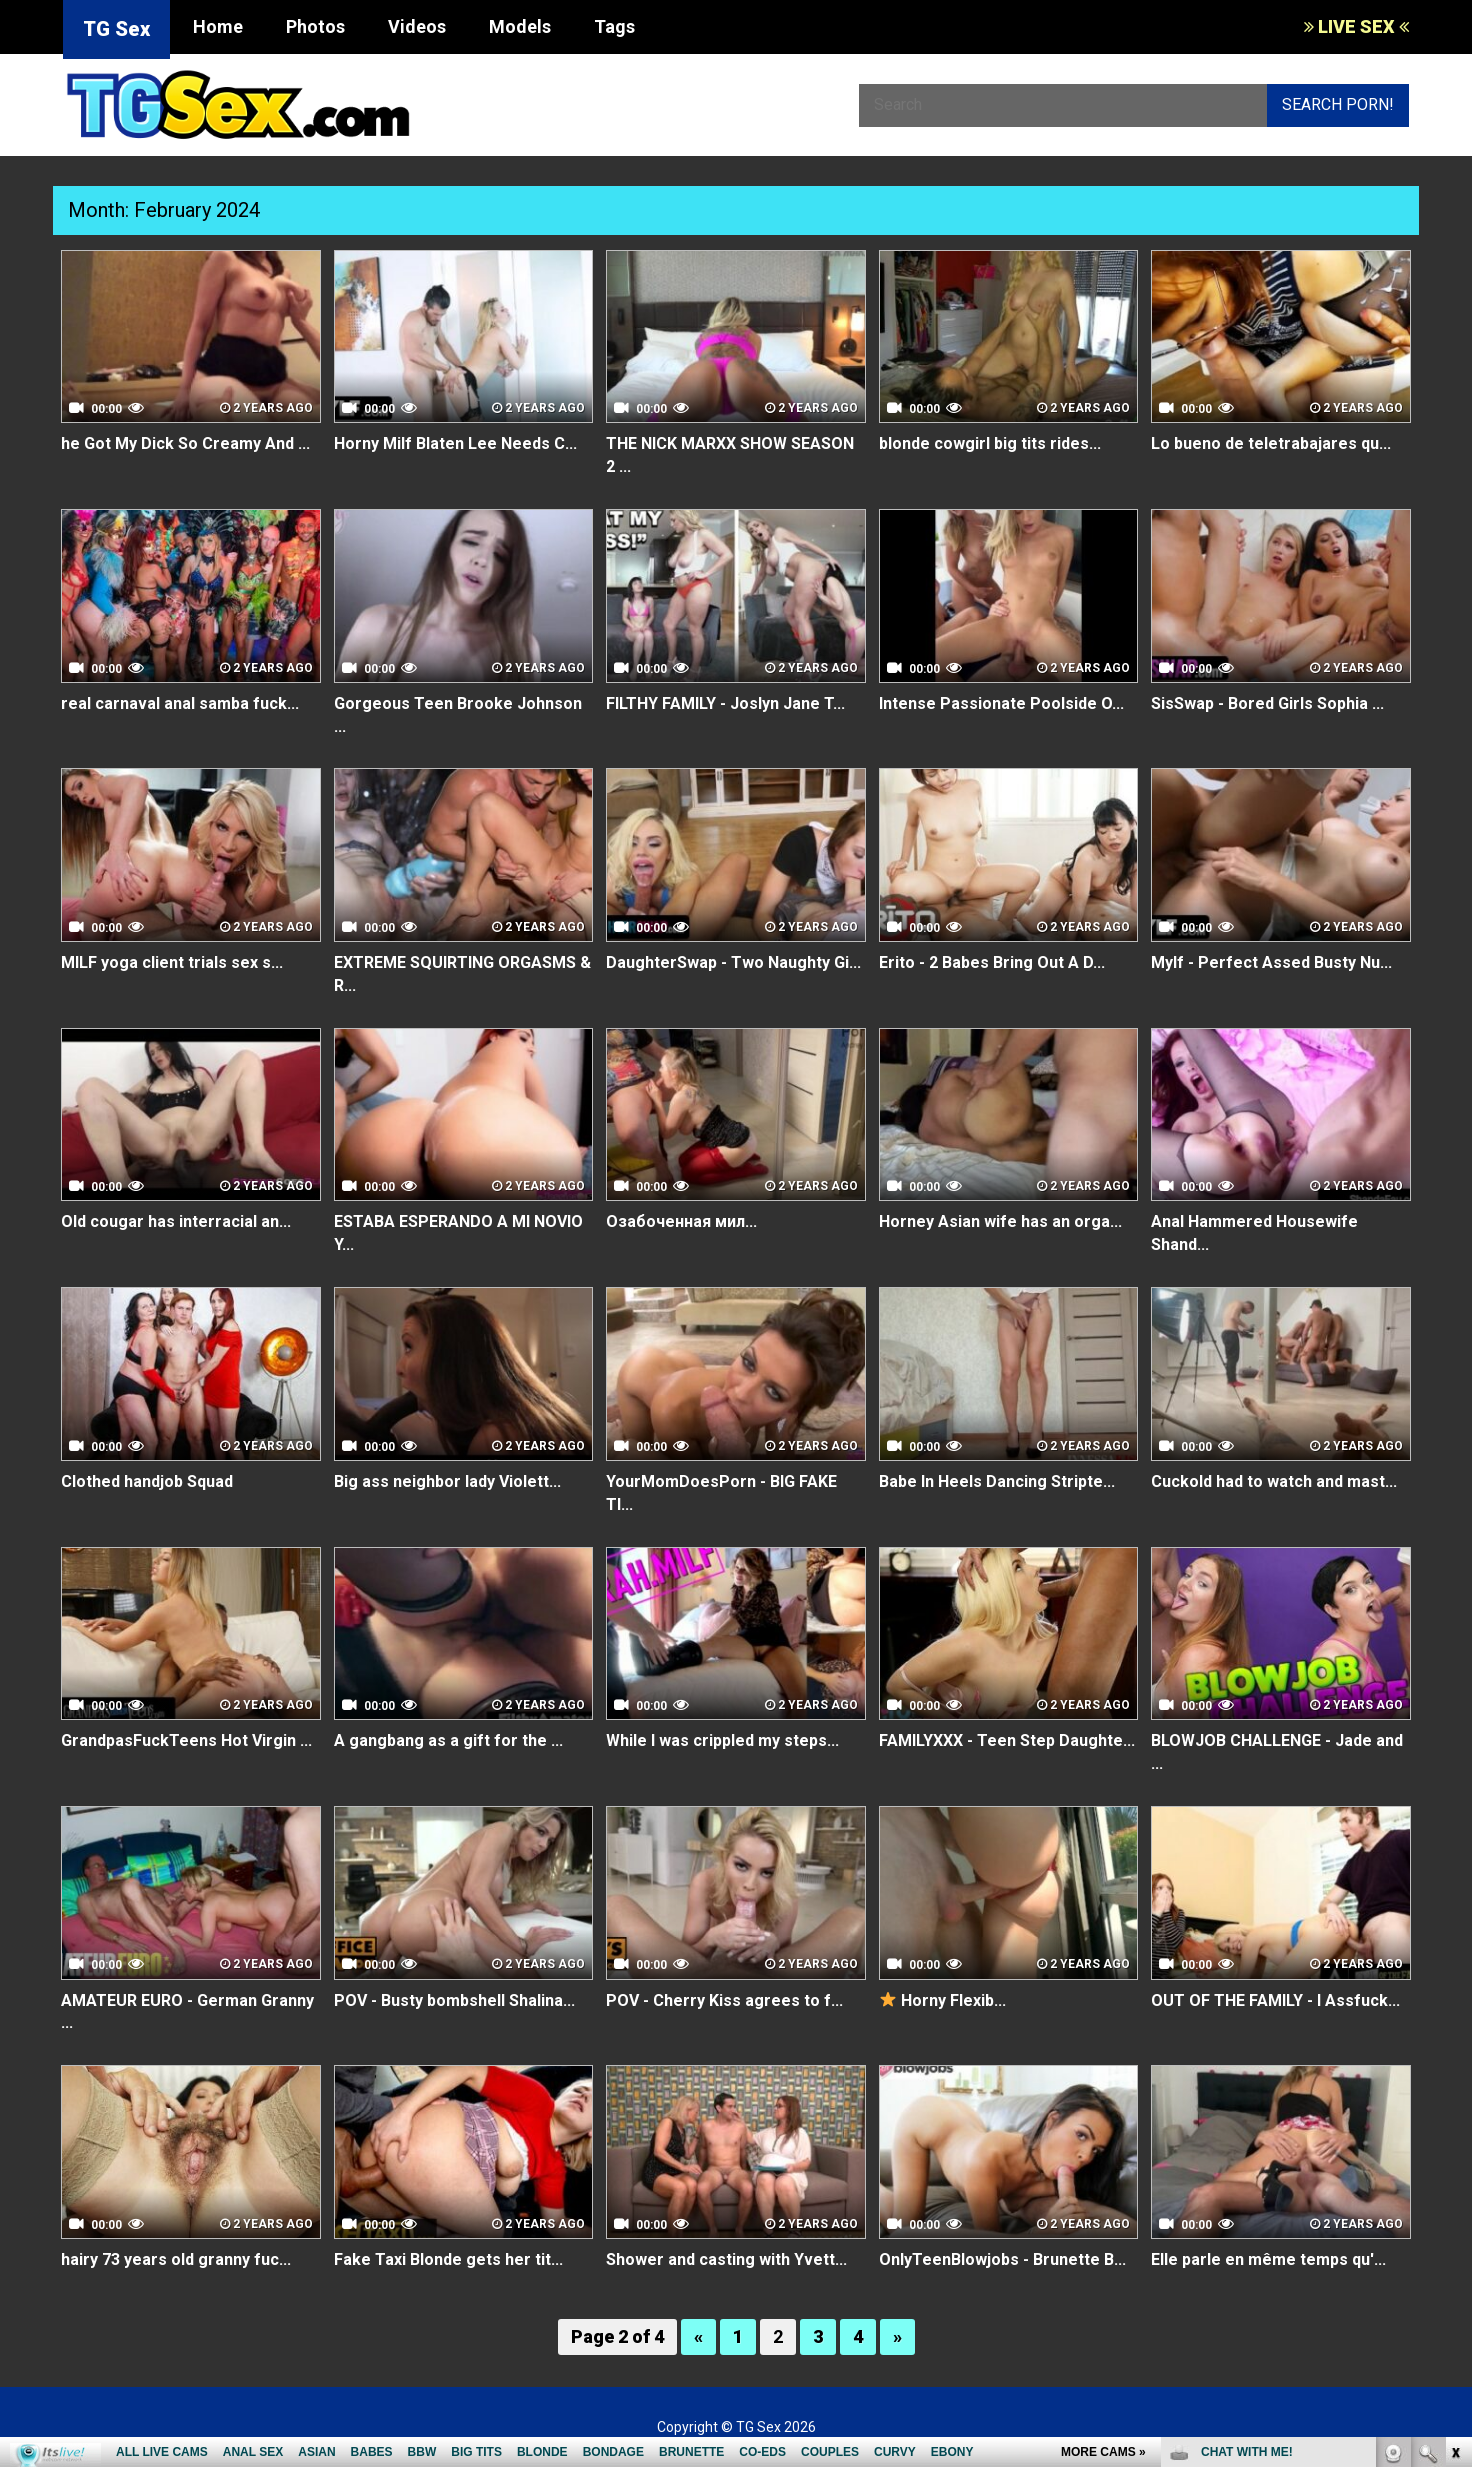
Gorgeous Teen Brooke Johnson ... (458, 715)
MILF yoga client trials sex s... (172, 962)
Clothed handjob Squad (147, 1481)
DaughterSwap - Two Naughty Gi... (733, 962)
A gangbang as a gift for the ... (448, 1740)
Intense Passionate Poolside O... (1001, 703)
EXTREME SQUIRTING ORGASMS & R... (462, 974)
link (1454, 2154)
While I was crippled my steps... (722, 1740)
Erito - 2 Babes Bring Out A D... (992, 962)
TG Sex (116, 29)
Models (520, 26)
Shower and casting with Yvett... (726, 2259)
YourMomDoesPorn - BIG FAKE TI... (721, 1493)
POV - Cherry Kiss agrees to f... (724, 2000)
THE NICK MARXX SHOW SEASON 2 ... (730, 455)
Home (218, 26)
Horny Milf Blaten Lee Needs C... (455, 443)
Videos (417, 26)
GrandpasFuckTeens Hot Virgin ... (186, 1740)
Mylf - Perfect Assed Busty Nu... (1271, 962)
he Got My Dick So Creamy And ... (185, 443)
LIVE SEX (1356, 26)
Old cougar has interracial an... (176, 1221)
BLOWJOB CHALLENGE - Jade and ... (1277, 1752)
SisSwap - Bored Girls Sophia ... (1267, 703)
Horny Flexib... (943, 2000)
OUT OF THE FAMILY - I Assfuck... (1275, 2000)
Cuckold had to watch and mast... (1274, 1481)
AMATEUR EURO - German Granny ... (187, 2012)
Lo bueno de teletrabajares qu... (1271, 443)
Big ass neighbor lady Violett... (447, 1481)
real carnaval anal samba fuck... (180, 703)
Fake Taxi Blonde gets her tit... (448, 2259)
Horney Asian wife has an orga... (1000, 1221)
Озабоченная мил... (681, 1221)
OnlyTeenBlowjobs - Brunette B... (1002, 2259)
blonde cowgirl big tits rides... (990, 443)
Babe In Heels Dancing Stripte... (997, 1481)
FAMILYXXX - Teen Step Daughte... (1007, 1740)
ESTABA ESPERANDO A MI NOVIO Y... (458, 1233)
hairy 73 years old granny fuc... (176, 2259)
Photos (315, 26)
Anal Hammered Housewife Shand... (1254, 1233)
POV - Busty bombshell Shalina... (454, 2000)
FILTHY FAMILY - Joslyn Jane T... (725, 703)
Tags (614, 26)
